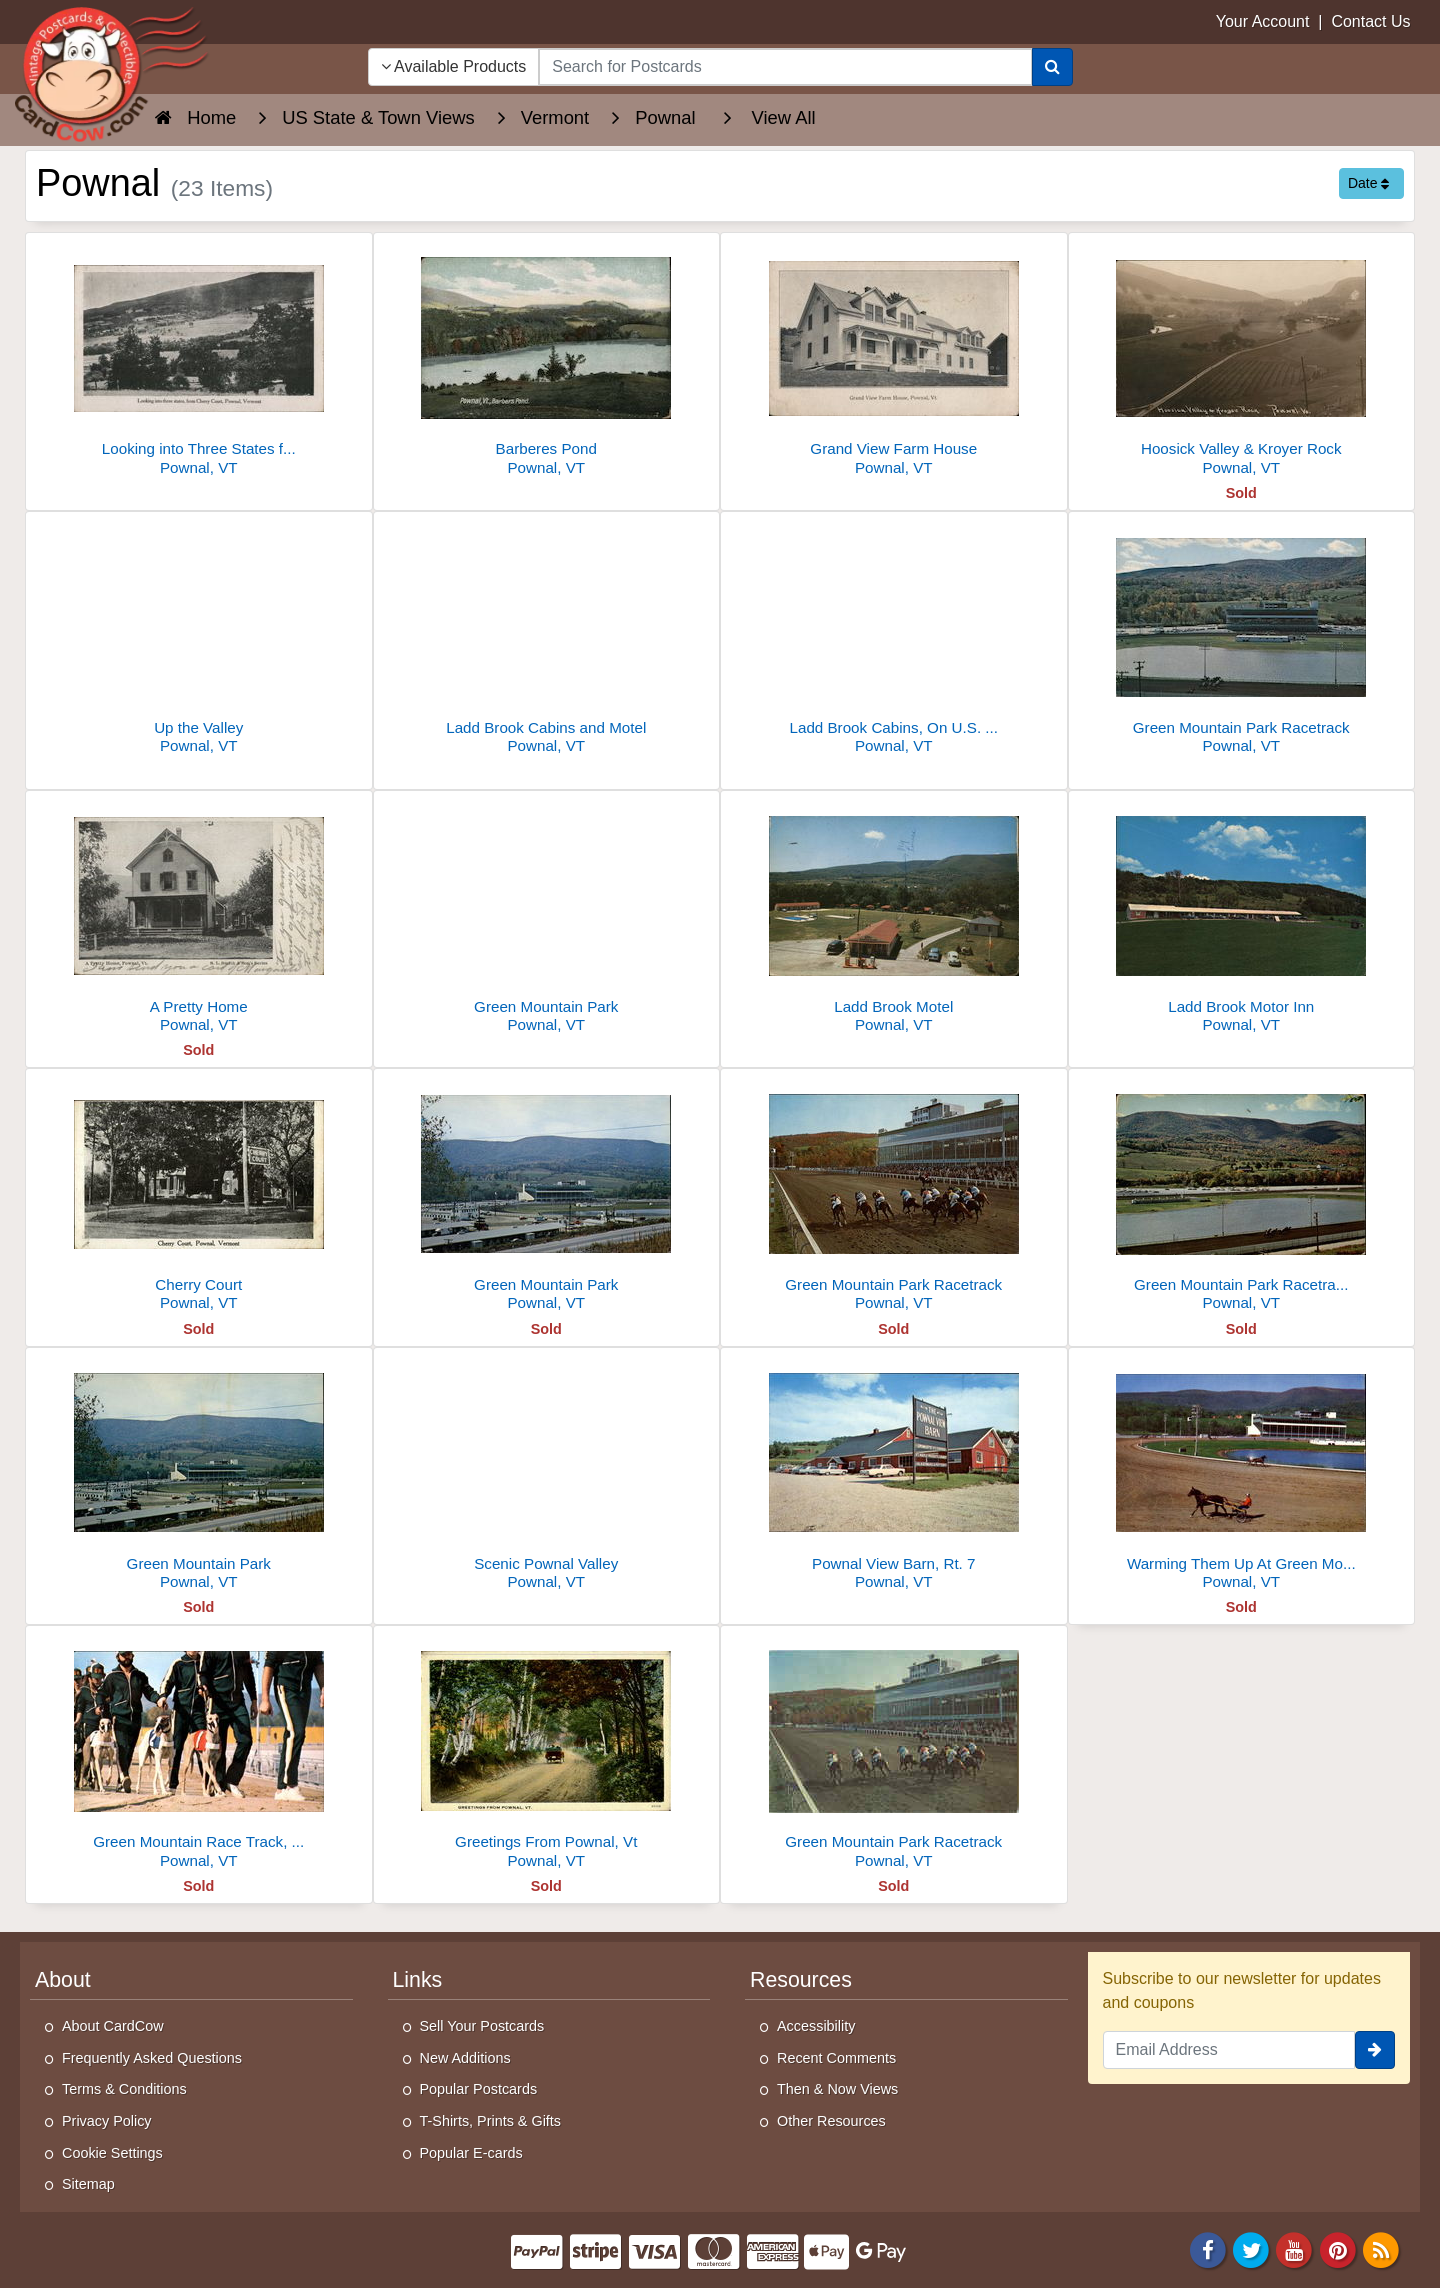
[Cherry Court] (199, 1195)
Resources (801, 1980)
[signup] (1375, 2050)
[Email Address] (1229, 2050)
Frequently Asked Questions (152, 2058)
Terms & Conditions (124, 2089)
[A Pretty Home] (199, 917)
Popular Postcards (479, 2089)
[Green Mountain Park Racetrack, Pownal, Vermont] (1242, 1195)
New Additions (465, 2058)
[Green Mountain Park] (547, 917)
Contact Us (1370, 21)
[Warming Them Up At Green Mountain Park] (1242, 1474)
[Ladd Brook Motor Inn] (1242, 917)
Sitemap (88, 2184)
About (63, 1980)
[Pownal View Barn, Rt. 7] (894, 1474)
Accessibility (816, 2026)
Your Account (1263, 21)
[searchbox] (785, 67)
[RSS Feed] (1381, 2248)
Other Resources (831, 2121)
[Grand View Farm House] (894, 359)
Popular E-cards (471, 2153)
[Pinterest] (1338, 2248)
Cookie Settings (112, 2153)
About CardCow (113, 2026)
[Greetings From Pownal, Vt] (547, 1752)
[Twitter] (1251, 2248)
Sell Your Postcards (482, 2026)
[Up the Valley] (199, 638)
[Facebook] (1208, 2248)
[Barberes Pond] (547, 359)
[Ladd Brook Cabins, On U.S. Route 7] (894, 638)
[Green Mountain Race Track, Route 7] (199, 1752)
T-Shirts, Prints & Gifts (491, 2121)
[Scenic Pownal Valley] (547, 1474)
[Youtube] (1295, 2248)
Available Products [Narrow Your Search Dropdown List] (454, 66)
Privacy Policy (107, 2121)
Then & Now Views (837, 2089)
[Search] (1052, 67)
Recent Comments (836, 2058)
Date (1368, 183)
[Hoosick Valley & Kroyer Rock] (1242, 359)
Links (418, 1980)
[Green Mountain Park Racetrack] (1242, 638)
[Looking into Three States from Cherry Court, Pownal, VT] (199, 359)
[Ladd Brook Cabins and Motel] (547, 638)
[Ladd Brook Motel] (894, 917)
